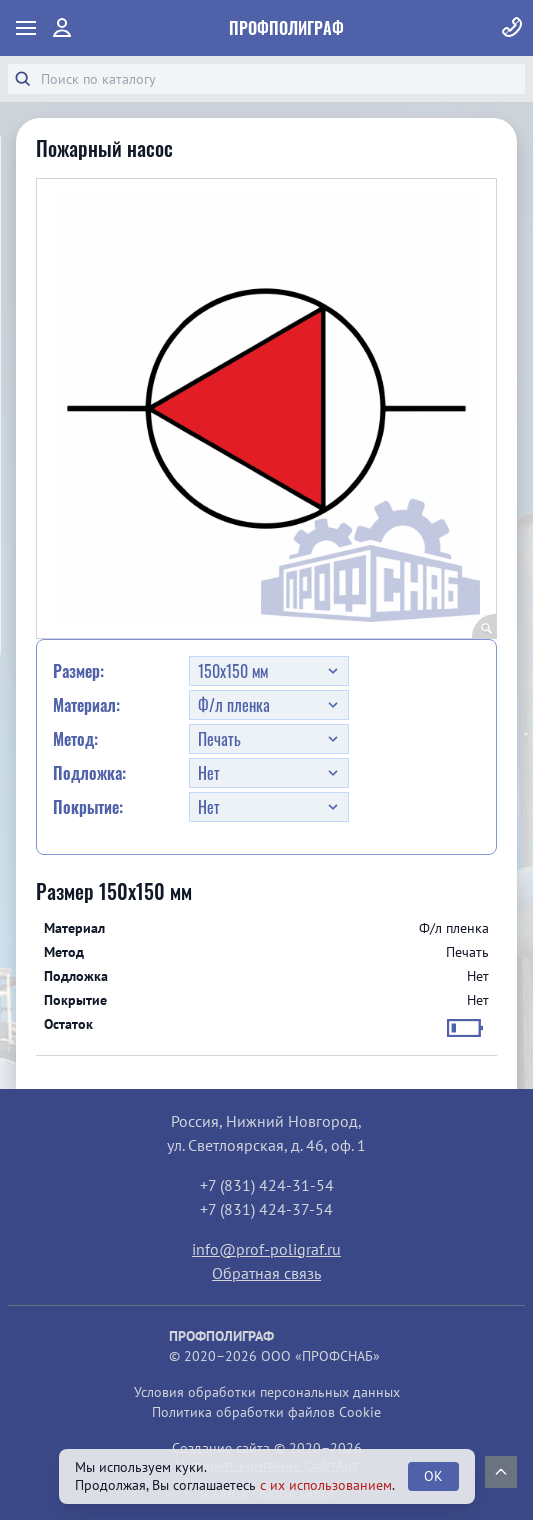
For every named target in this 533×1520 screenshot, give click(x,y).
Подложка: (89, 773)
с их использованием (326, 1485)
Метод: (75, 739)
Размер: (78, 671)
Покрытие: (88, 807)
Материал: (86, 705)
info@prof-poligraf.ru (266, 1249)
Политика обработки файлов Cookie (266, 1412)
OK (433, 1476)
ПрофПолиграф (286, 28)
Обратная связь (266, 1273)
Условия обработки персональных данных (267, 1392)
